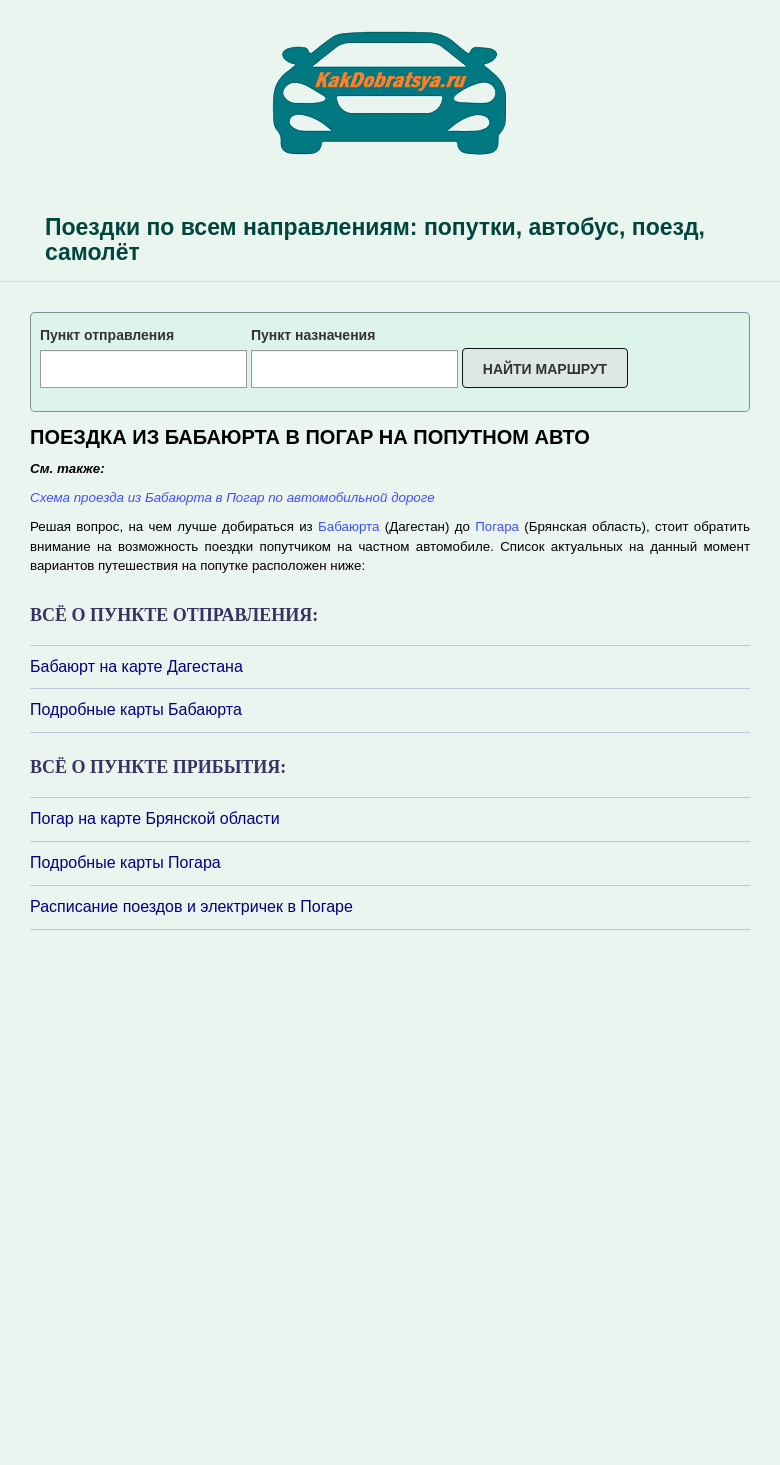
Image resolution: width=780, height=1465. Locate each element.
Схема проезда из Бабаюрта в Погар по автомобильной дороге (232, 497)
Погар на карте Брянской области (155, 818)
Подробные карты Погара (125, 862)
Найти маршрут (545, 369)
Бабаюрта (348, 526)
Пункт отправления (107, 335)
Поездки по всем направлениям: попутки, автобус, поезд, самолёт (375, 239)
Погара (497, 526)
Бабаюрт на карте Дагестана (136, 666)
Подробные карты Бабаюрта (136, 709)
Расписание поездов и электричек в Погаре (191, 906)
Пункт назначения (313, 335)
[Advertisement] (150, 1196)
